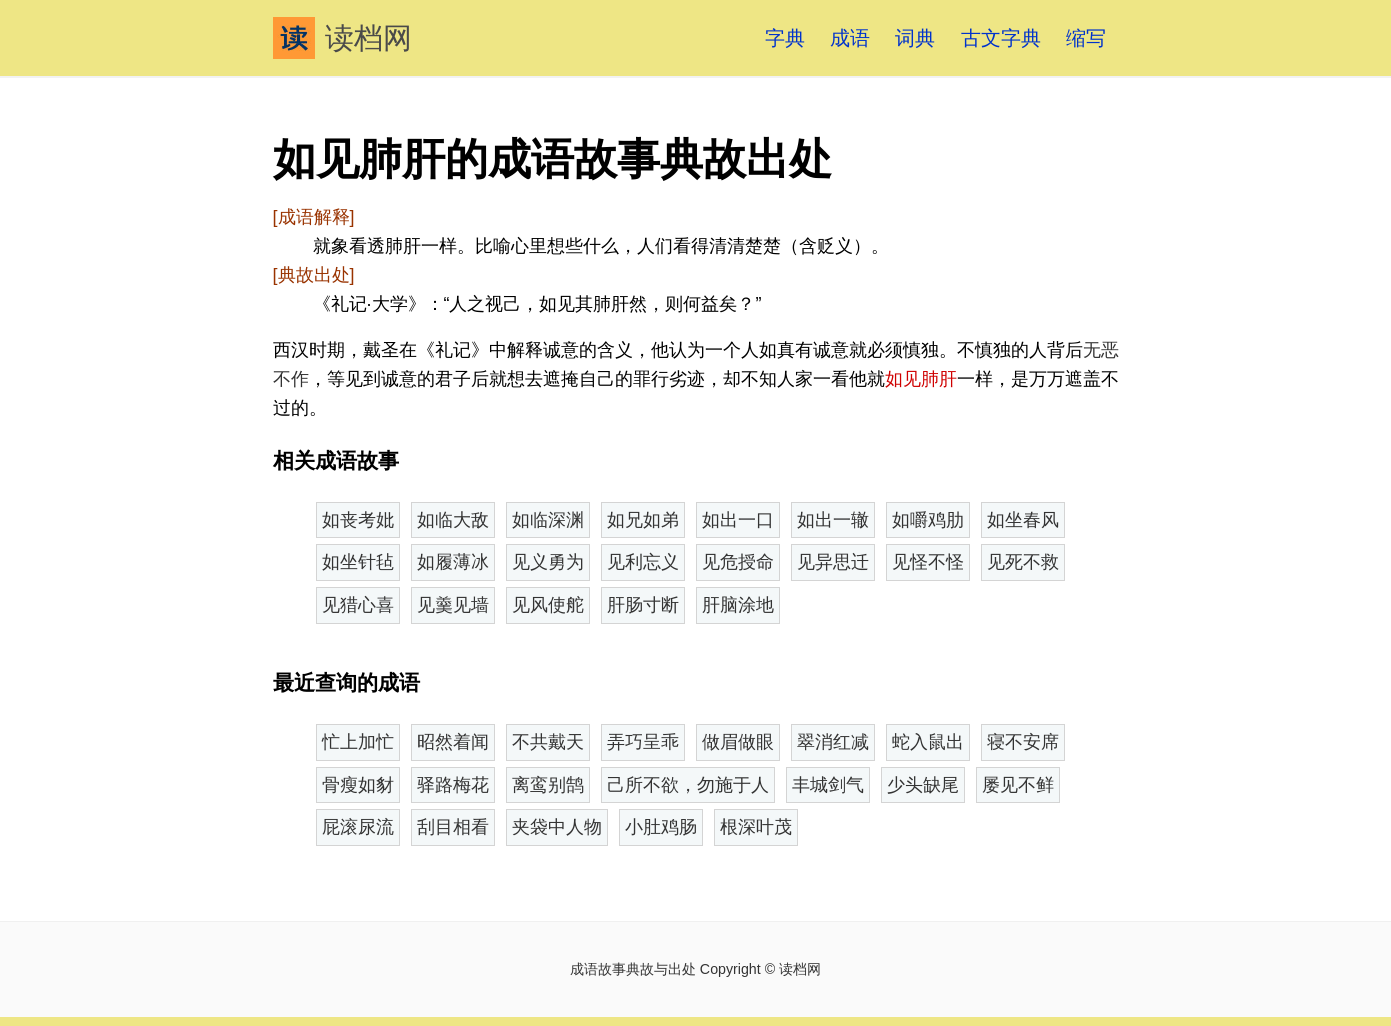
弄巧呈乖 (643, 742)
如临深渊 (548, 520)
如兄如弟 (643, 520)
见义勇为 (548, 562)
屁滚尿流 (358, 827)
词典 (915, 38)
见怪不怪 (928, 562)
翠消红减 (833, 742)
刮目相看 (453, 827)
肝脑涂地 (738, 605)
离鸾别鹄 (548, 785)
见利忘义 (643, 562)
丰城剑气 (828, 785)
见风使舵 (548, 605)
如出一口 (738, 520)
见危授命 (738, 562)
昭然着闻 (453, 742)
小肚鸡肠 (661, 827)
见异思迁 (833, 562)
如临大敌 (453, 520)
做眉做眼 (738, 742)
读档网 (342, 38)
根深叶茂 (756, 827)
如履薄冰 (453, 562)
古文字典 (1001, 38)
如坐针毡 (358, 562)
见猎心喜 (358, 605)
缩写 (1086, 38)
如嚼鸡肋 (928, 520)
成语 (850, 38)
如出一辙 (833, 520)
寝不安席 (1023, 742)
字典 (785, 38)
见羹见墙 (453, 605)
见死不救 (1023, 562)
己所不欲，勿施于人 (688, 785)
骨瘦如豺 (358, 785)
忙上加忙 (358, 742)
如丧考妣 (358, 520)
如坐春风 (1023, 520)
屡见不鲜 (1018, 785)
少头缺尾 (923, 785)
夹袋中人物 (557, 827)
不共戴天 (548, 742)
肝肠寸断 (643, 605)
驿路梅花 (453, 785)
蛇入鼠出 (928, 742)
